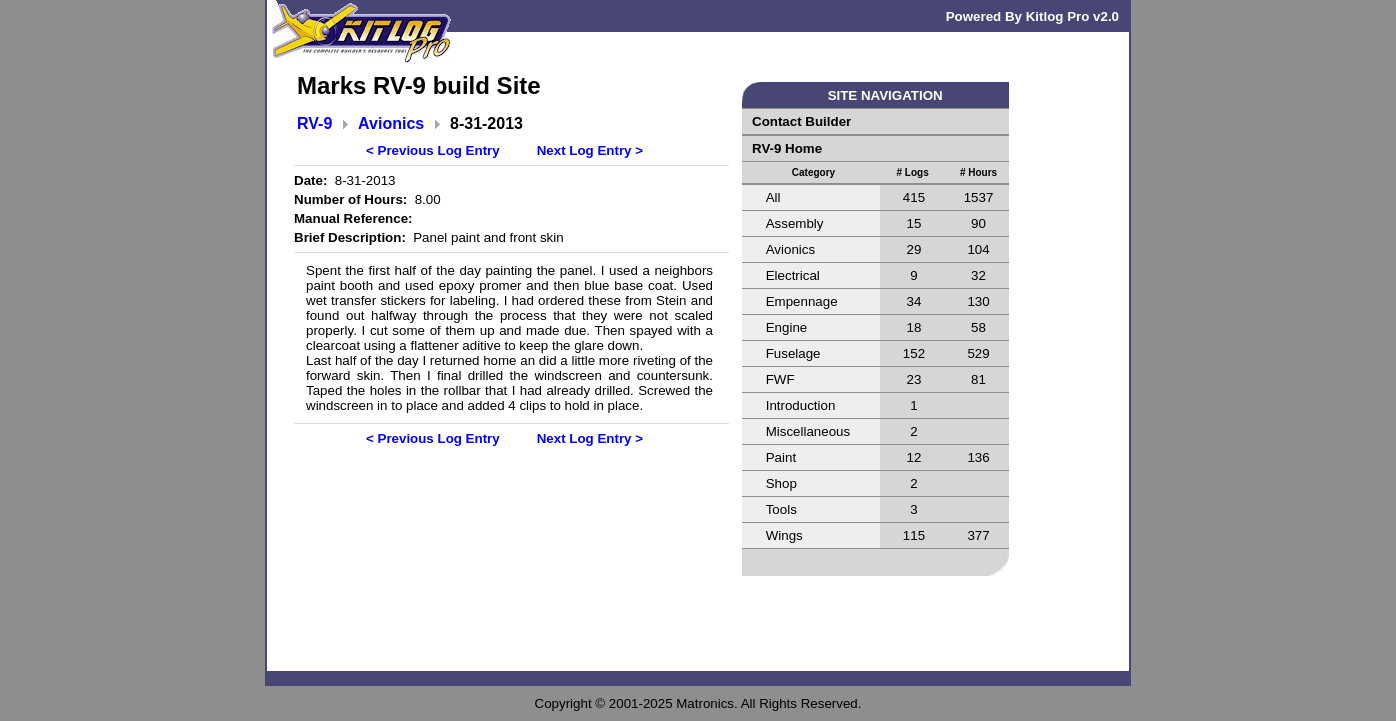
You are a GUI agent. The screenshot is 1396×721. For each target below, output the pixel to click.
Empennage (802, 301)
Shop (781, 483)
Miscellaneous (808, 431)
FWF (780, 379)
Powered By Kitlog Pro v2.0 (1032, 16)
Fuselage (793, 353)
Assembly (795, 223)
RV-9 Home (787, 148)
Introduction (801, 405)
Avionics (391, 123)
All (773, 197)
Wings (784, 535)
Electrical (793, 275)
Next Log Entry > (590, 150)
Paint (781, 457)
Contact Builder (801, 121)
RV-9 (314, 123)
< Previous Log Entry (433, 150)
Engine (787, 327)
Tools (781, 509)
